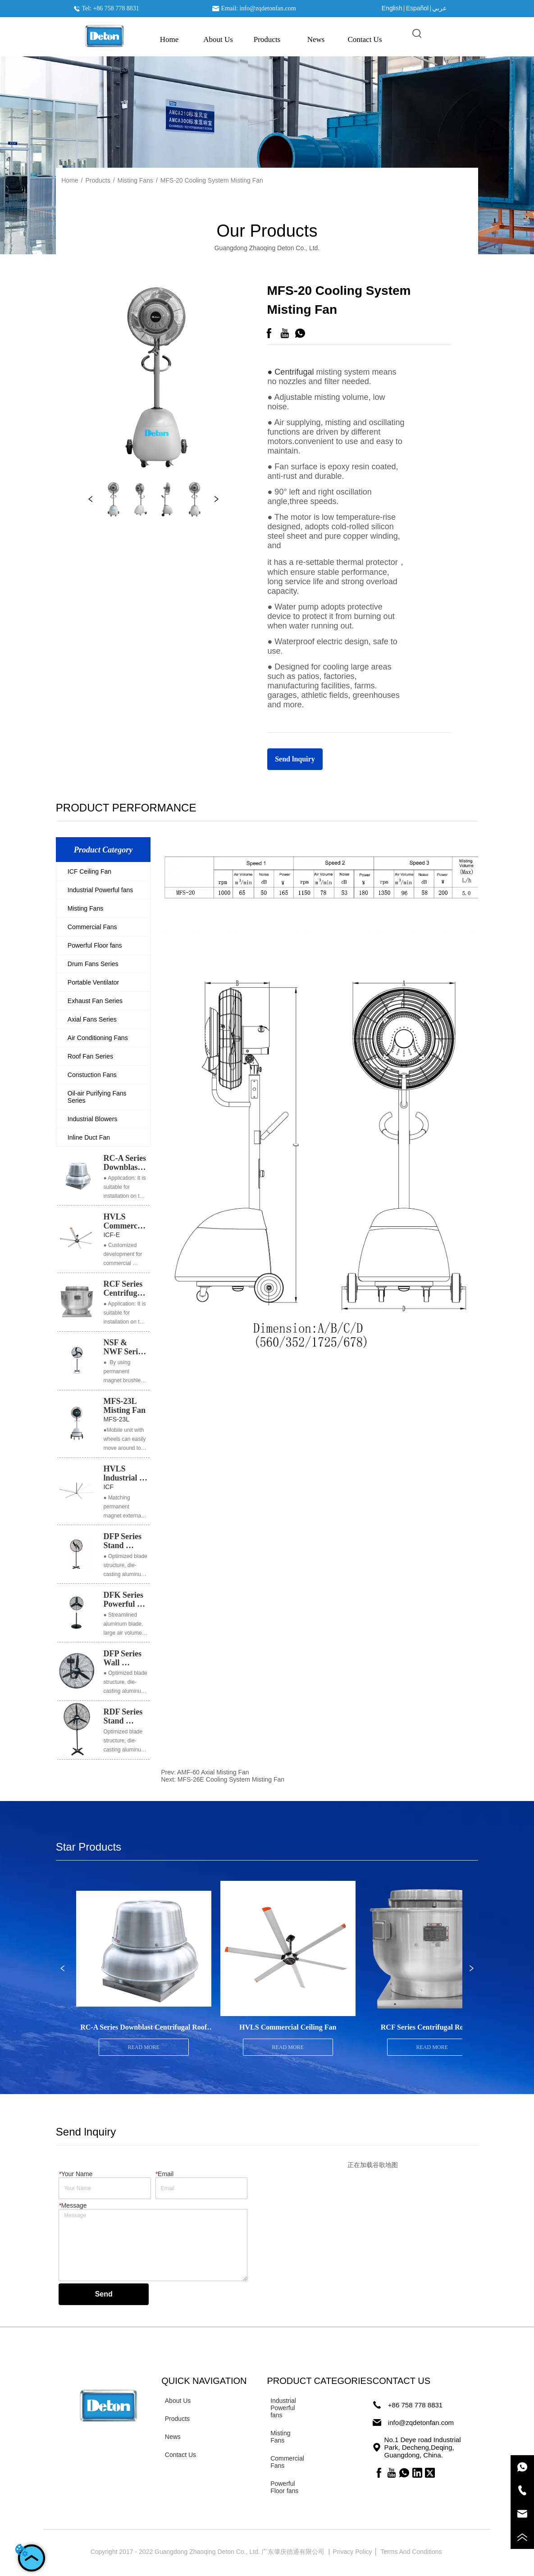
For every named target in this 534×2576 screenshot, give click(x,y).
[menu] (267, 39)
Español (417, 8)
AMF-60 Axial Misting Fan (213, 1772)
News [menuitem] (316, 39)
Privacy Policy (353, 2551)
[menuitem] (267, 39)
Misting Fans (135, 180)
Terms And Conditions (411, 2551)
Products (97, 180)
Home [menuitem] (169, 39)
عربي (439, 8)
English (392, 8)
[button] (267, 39)
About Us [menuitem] (218, 39)
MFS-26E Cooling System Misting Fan (231, 1779)
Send (104, 2294)
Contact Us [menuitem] (364, 39)
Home (69, 180)
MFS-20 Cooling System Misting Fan (211, 180)
